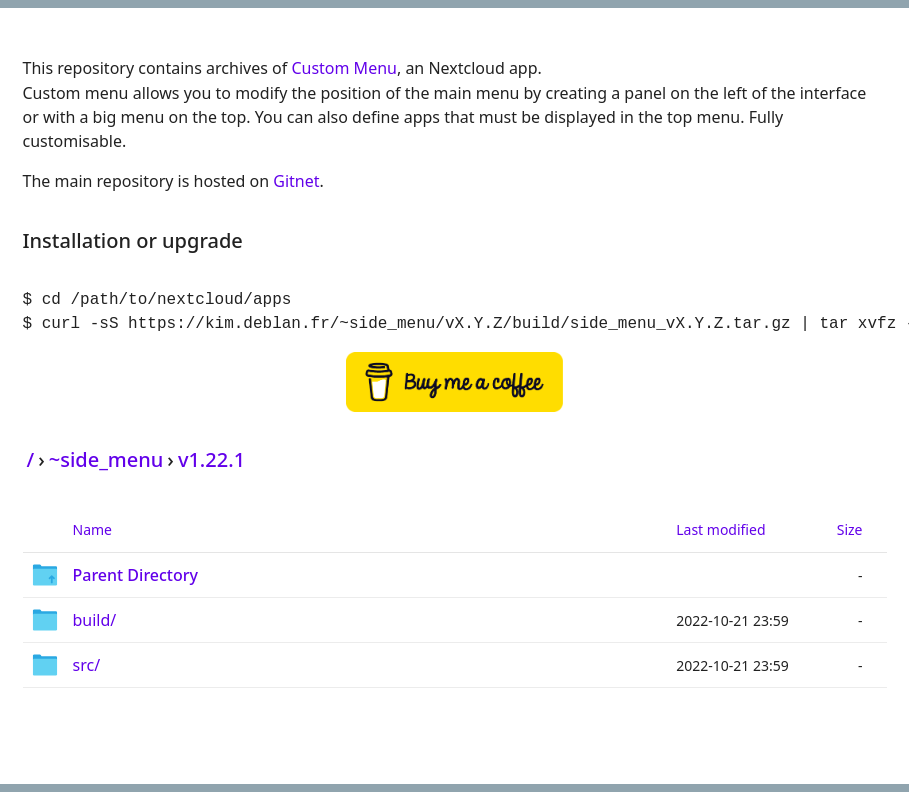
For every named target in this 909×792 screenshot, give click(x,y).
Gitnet (296, 181)
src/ (87, 665)
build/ (95, 620)
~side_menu (106, 459)
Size (850, 529)
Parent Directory (136, 575)
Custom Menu (344, 68)
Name (92, 529)
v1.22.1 (211, 459)
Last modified (720, 529)
